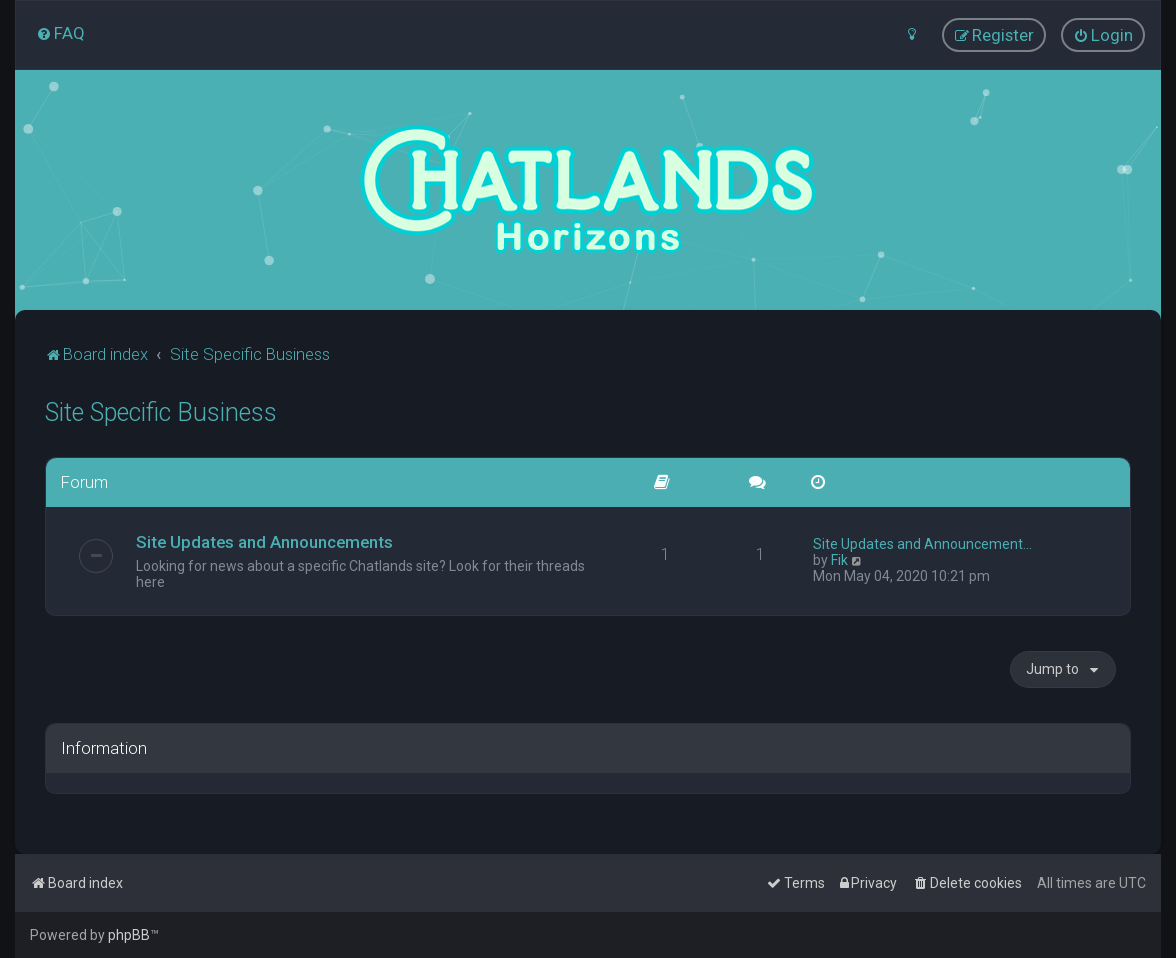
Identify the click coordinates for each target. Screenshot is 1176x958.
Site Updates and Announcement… (922, 544)
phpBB (129, 935)
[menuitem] (60, 33)
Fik (839, 560)
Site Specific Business (161, 412)
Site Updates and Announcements (264, 542)
